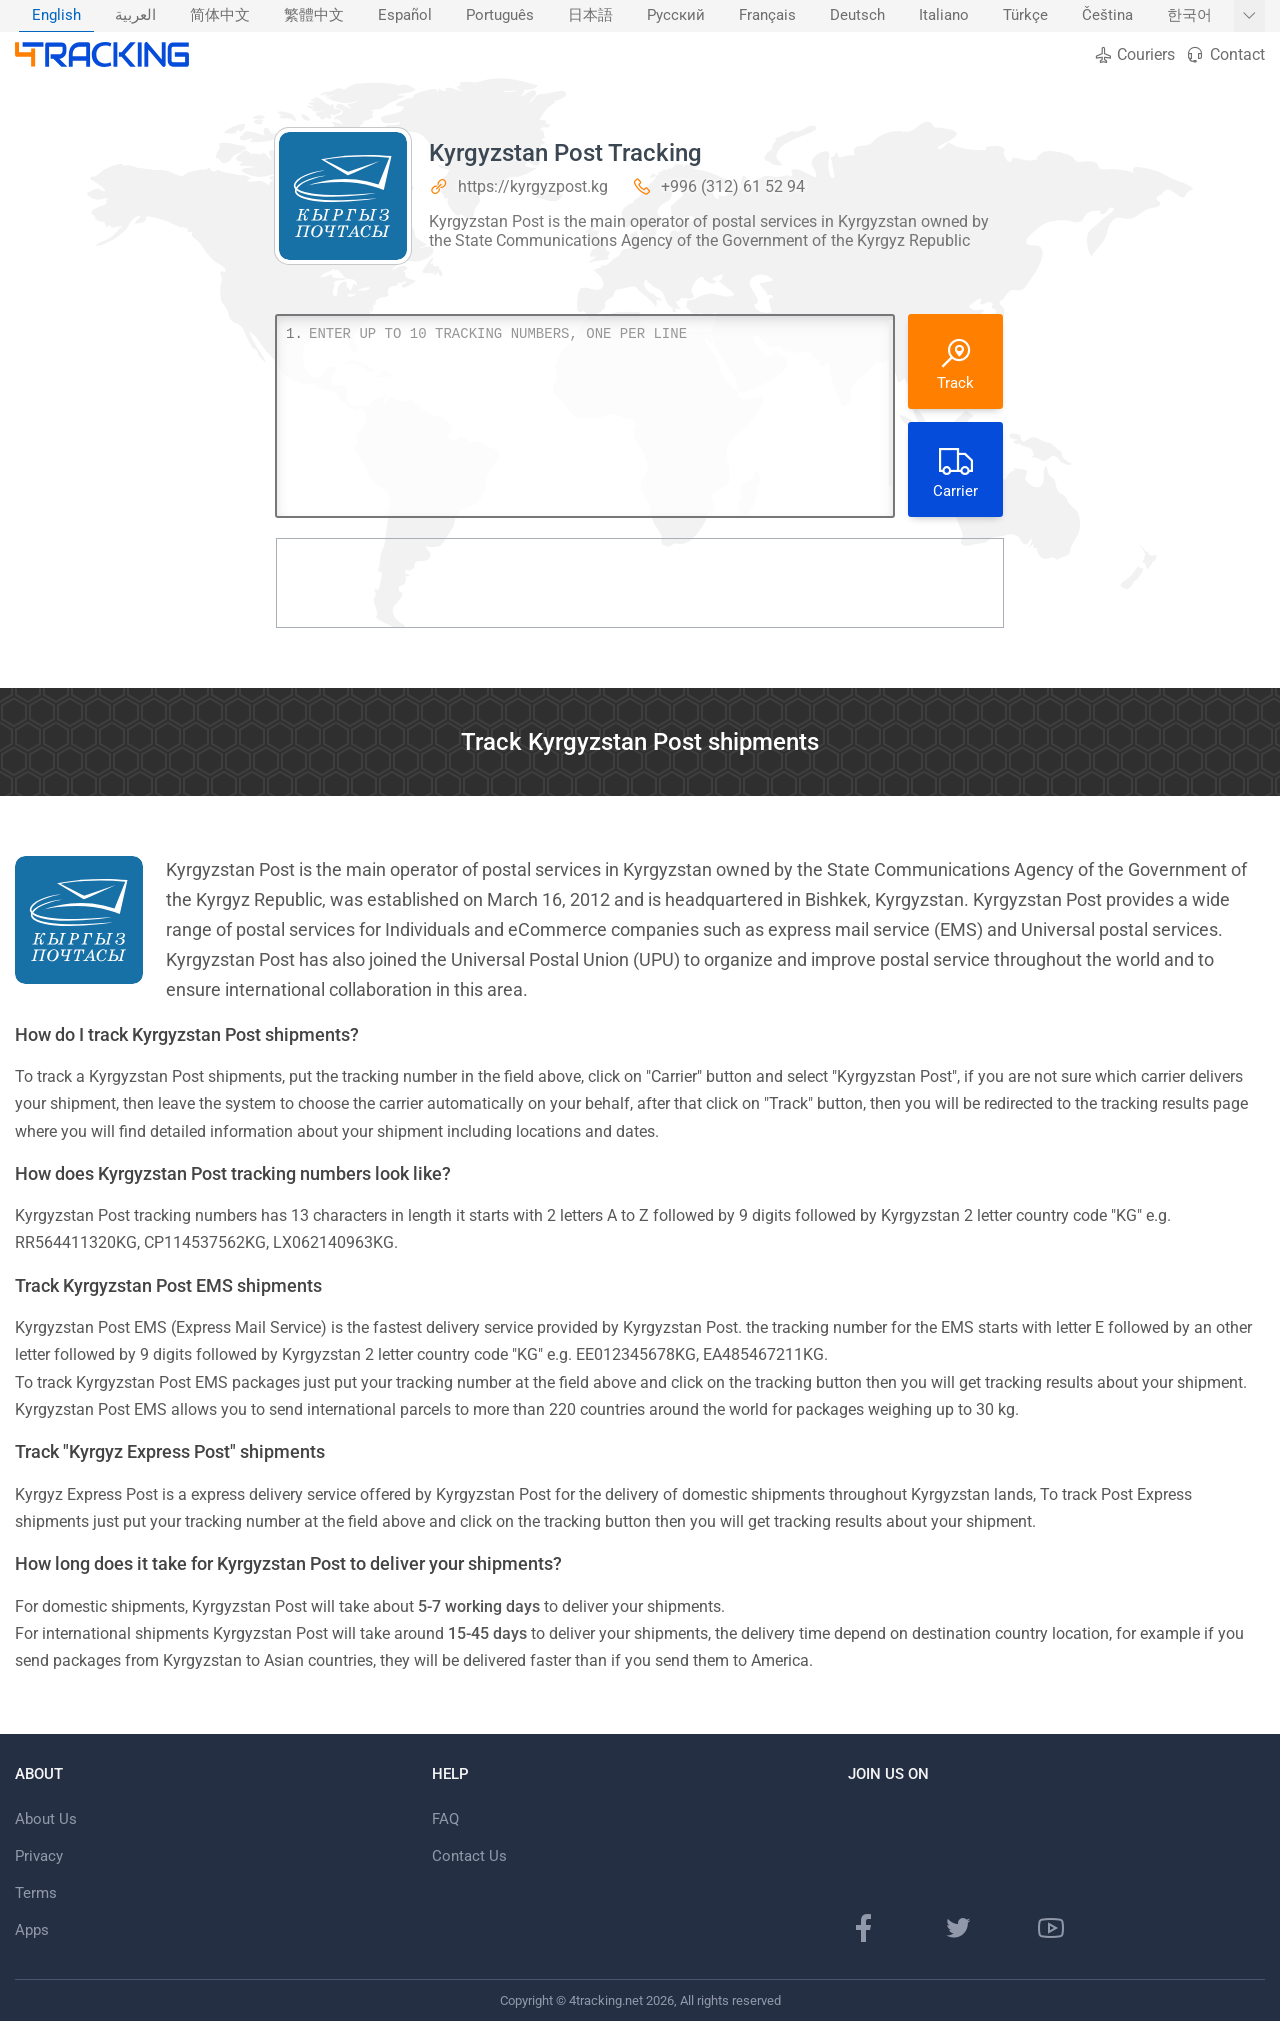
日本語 (590, 15)
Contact (1225, 54)
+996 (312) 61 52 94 (733, 186)
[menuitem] (56, 16)
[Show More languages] (1249, 16)
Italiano (944, 15)
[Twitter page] (958, 1928)
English (56, 15)
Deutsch (857, 15)
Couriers (1134, 54)
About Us (46, 1819)
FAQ (445, 1819)
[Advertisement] (640, 583)
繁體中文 (314, 15)
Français (767, 15)
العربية (135, 15)
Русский (676, 15)
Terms (36, 1893)
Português (500, 15)
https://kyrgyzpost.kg (533, 186)
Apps (32, 1930)
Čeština (1107, 15)
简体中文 (220, 15)
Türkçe (1025, 15)
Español (405, 15)
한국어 (1189, 15)
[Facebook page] (864, 1928)
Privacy (39, 1856)
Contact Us (469, 1856)
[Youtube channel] (1051, 1928)
